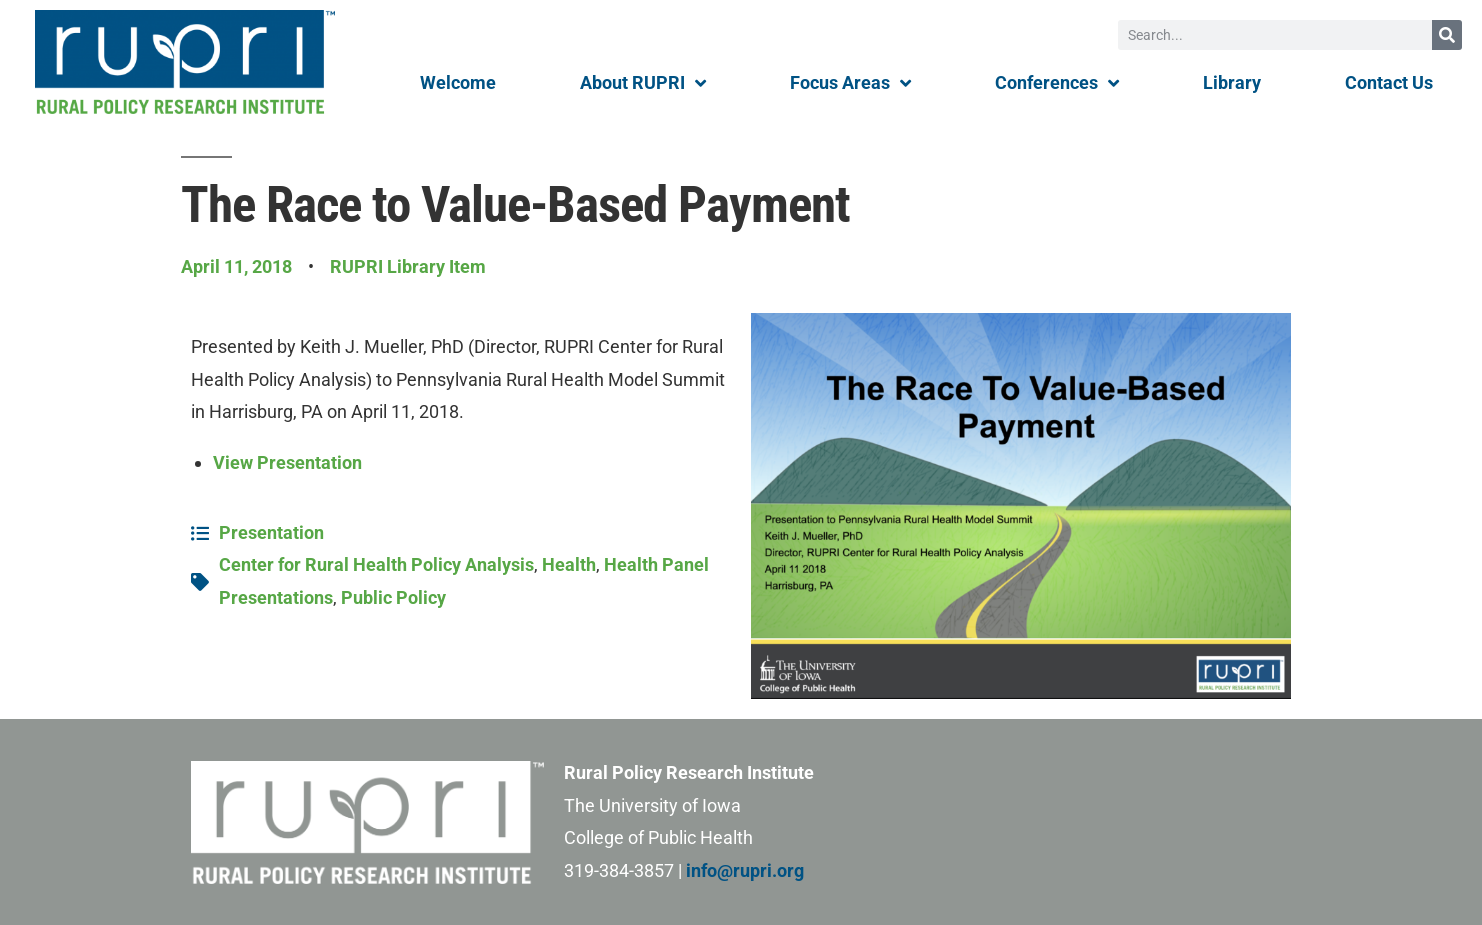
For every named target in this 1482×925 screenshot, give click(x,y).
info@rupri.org (745, 870)
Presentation (271, 532)
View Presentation (287, 462)
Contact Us (1389, 82)
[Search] (1447, 35)
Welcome (458, 82)
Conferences (1057, 83)
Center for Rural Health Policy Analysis (376, 564)
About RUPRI (643, 83)
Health (569, 564)
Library (1232, 82)
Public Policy (393, 597)
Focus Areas (850, 83)
